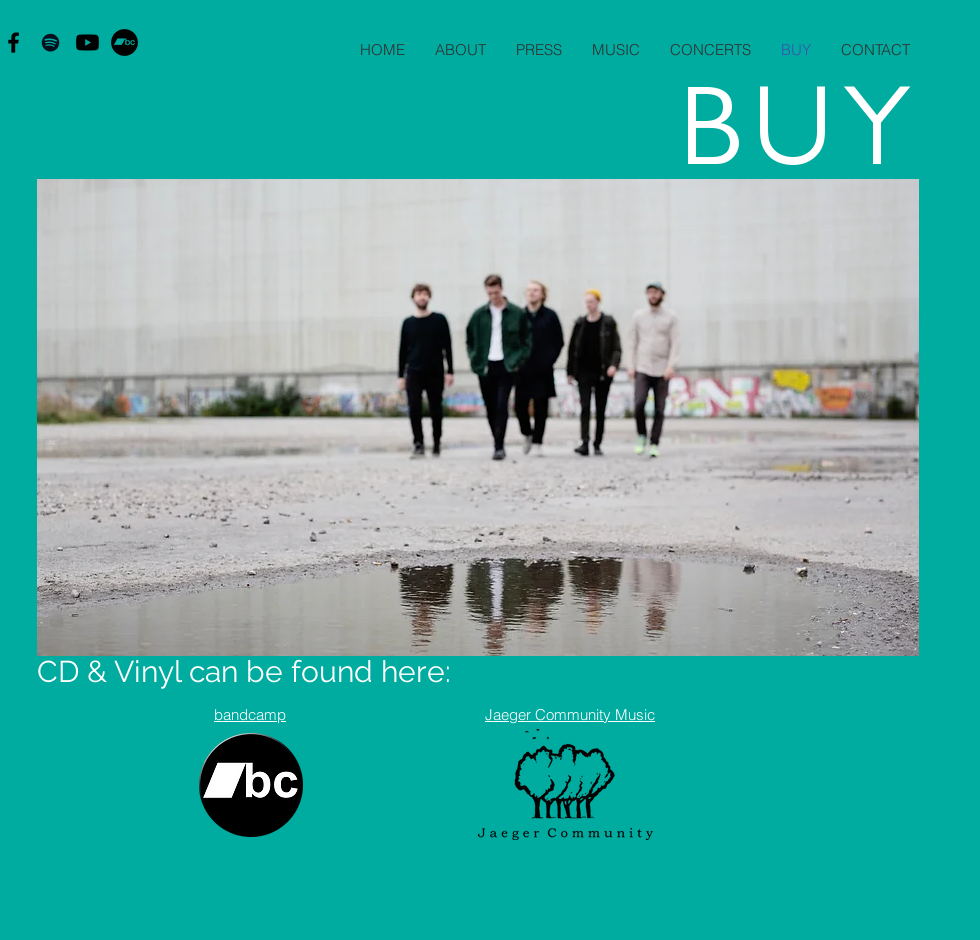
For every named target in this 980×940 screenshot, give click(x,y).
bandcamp (250, 714)
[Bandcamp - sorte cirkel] (124, 42)
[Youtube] (87, 42)
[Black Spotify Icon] (50, 42)
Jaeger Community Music (570, 714)
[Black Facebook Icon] (13, 42)
